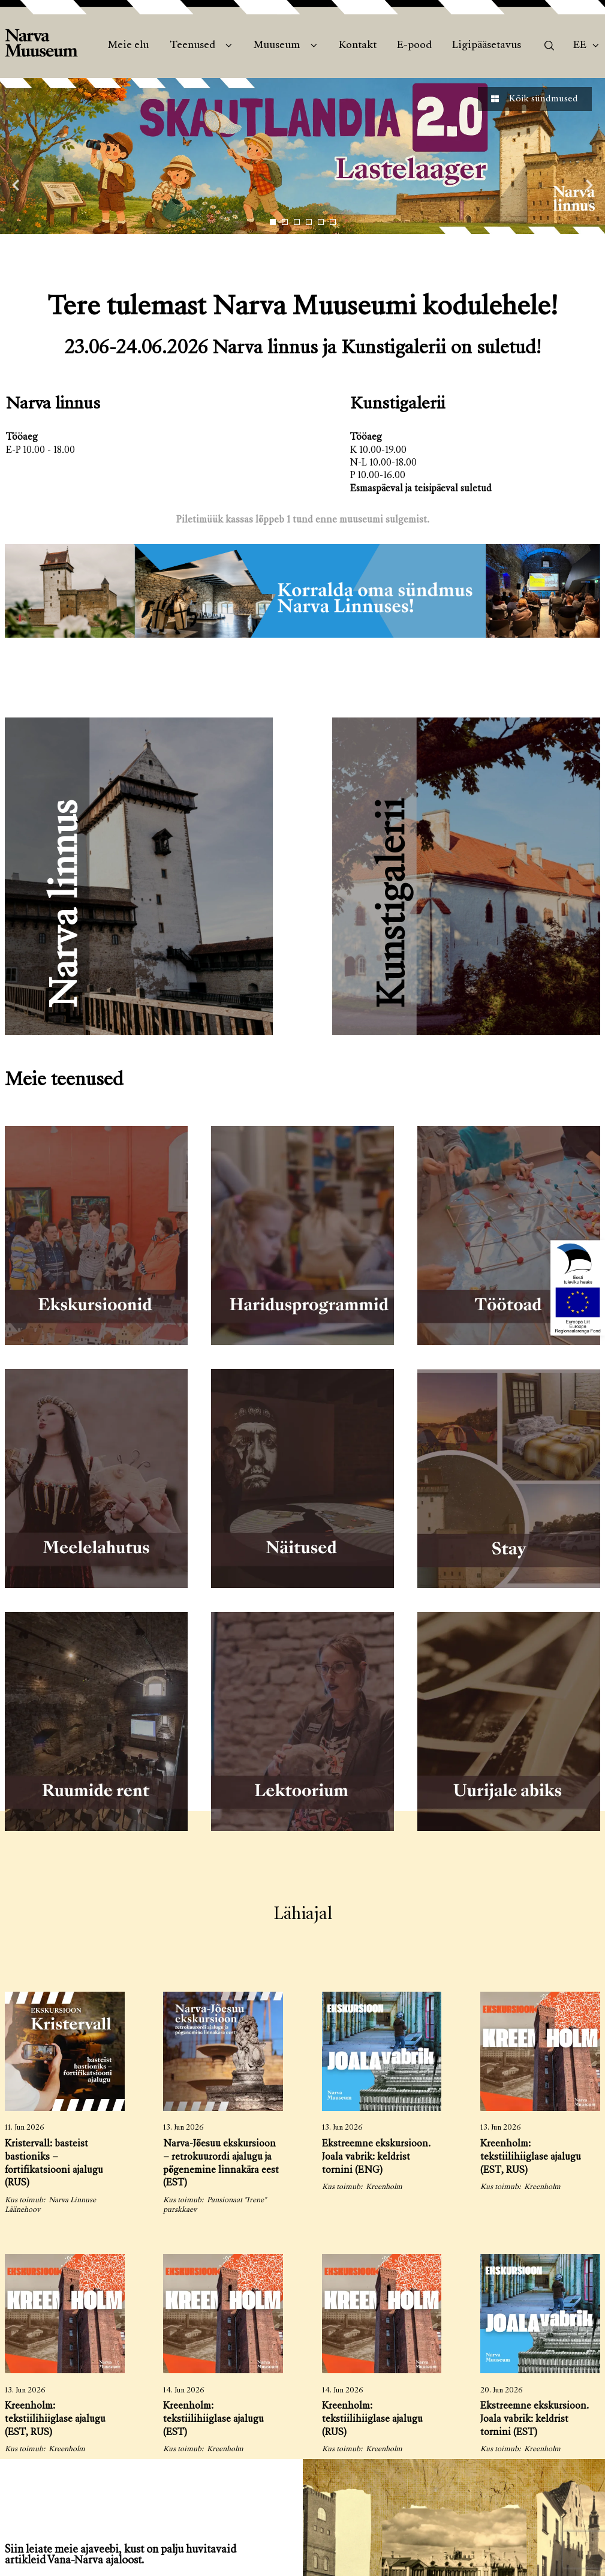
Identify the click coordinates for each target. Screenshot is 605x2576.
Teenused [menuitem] (192, 45)
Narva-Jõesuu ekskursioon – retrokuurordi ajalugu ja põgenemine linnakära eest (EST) (221, 2164)
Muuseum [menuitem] (277, 45)
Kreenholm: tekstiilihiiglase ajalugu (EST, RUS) (530, 2157)
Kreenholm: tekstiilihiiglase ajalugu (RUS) (372, 2419)
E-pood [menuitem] (414, 45)
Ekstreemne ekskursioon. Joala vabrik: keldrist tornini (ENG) (376, 2157)
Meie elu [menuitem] (128, 45)
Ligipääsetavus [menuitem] (486, 45)
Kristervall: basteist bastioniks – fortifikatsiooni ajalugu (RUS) (54, 2164)
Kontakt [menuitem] (358, 45)
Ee (579, 45)
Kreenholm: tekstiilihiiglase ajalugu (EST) (213, 2419)
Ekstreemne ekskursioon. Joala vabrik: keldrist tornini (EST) (534, 2419)
